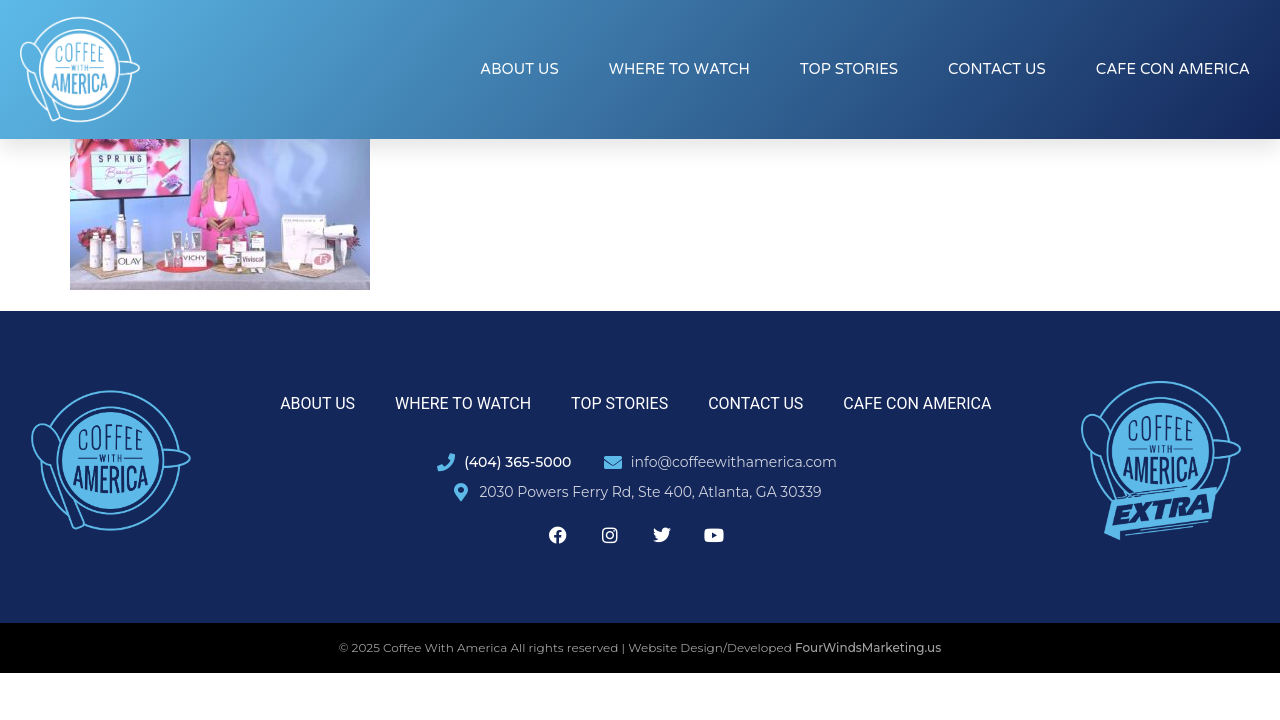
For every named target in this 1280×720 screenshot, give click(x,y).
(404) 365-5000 (517, 462)
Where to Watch (679, 69)
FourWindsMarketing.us (868, 647)
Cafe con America (1173, 69)
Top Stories (849, 69)
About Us (519, 69)
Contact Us (997, 69)
